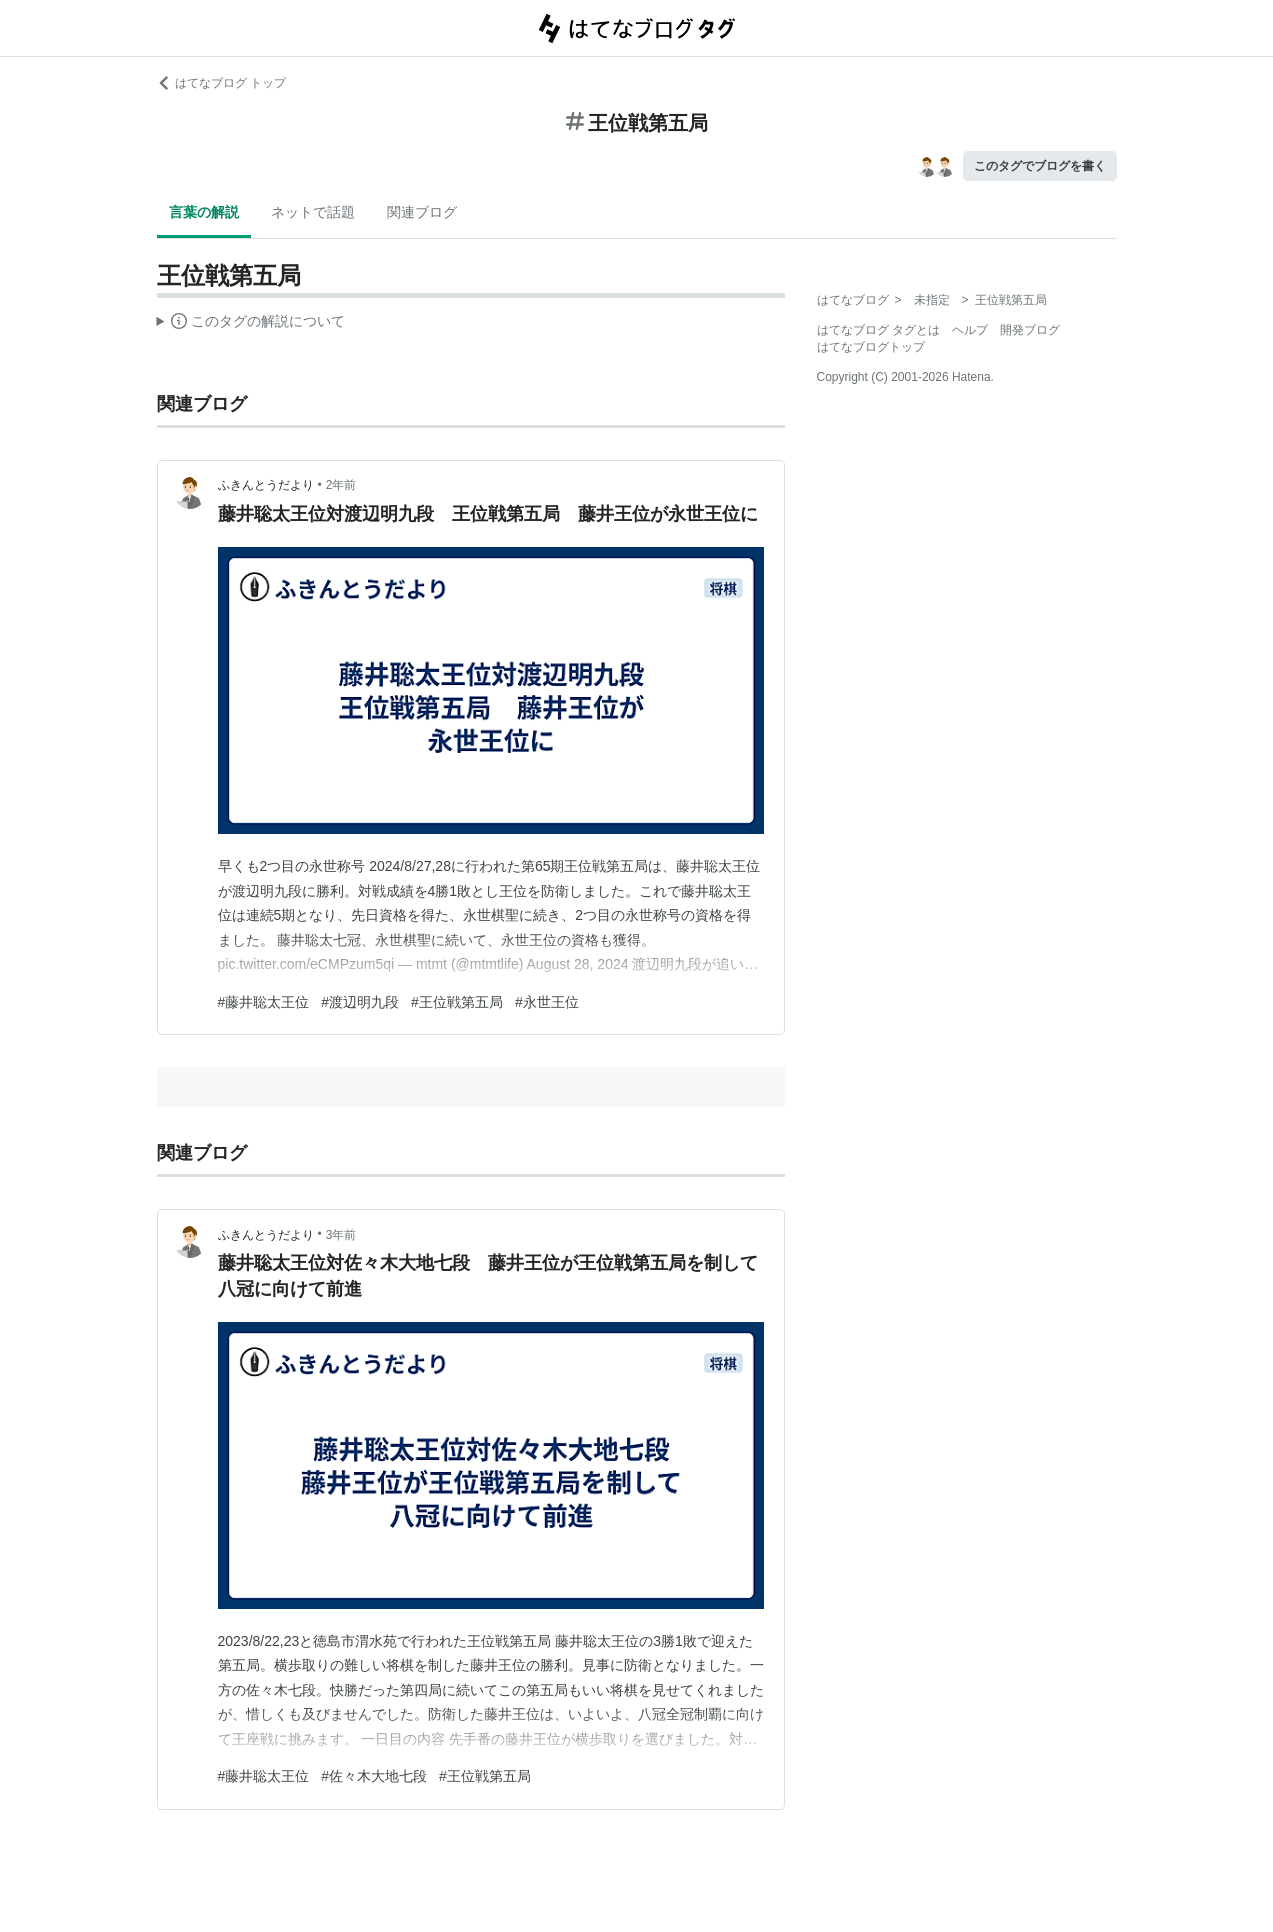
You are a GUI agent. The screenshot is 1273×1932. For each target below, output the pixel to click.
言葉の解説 (204, 212)
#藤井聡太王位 (264, 1002)
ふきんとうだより (266, 485)
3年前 (341, 1235)
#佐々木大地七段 (374, 1776)
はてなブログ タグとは (878, 330)
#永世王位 (547, 1002)
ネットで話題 (313, 212)
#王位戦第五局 (457, 1002)
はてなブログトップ (871, 347)
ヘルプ (970, 330)
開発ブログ (1030, 330)
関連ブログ (422, 212)
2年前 (341, 485)
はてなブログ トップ (221, 83)
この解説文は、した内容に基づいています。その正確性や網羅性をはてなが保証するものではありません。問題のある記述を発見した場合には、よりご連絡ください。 (251, 324)
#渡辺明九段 (360, 1002)
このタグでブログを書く (1040, 166)
